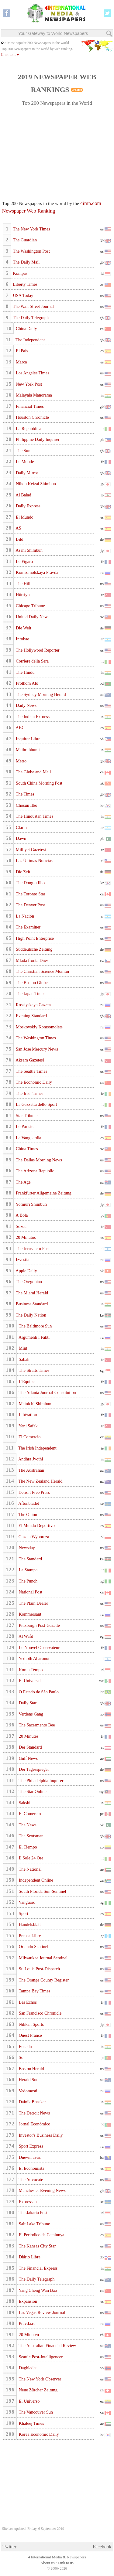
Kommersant (29, 1614)
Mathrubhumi (27, 749)
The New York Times (31, 229)
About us (47, 2563)
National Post (30, 1592)
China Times (26, 1148)
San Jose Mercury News (36, 1049)
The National (29, 1869)
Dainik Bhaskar (32, 2101)
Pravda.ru (27, 2323)
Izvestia (22, 1259)
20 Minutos (25, 1237)
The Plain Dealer (33, 1603)
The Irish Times (29, 1093)
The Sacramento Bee (36, 1724)
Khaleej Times (31, 2423)
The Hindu (25, 672)
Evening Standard (31, 1015)
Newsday (26, 1547)
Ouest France (30, 2035)
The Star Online (32, 1791)
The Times (24, 794)
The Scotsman (30, 1835)
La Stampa (27, 1569)
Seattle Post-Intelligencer (40, 2356)
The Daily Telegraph (30, 317)
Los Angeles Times (32, 372)
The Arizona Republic (34, 1170)
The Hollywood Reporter (37, 650)
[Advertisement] (57, 150)
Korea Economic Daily (38, 2434)
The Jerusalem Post (32, 1248)
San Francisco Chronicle (39, 2013)
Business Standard (31, 1303)
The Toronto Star (30, 893)
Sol (21, 2057)
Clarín (21, 827)
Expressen (27, 2201)
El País (21, 350)
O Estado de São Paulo (38, 1691)
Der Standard (30, 1747)
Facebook (102, 2546)
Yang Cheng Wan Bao (37, 2290)
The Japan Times (30, 993)
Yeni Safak (28, 1425)
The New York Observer (39, 2379)
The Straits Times (33, 1370)
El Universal (29, 1680)
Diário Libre (29, 2256)
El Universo (29, 2401)
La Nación (24, 916)
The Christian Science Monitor (42, 971)
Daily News (25, 705)
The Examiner (28, 927)
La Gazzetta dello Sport (36, 1104)
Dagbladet (27, 2367)
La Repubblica (28, 428)
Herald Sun (28, 2079)
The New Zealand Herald (39, 1481)
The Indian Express (32, 716)
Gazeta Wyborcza (33, 1536)
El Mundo (24, 517)
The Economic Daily (33, 1082)
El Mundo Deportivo (36, 1525)
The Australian (30, 1470)
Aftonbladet (28, 1503)
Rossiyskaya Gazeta (33, 1004)
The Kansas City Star (37, 2246)
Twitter (9, 2546)
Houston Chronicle (32, 417)
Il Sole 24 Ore (30, 1857)
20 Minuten (28, 2334)
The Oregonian (28, 1281)
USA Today (22, 295)
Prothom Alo (26, 683)
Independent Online (35, 1880)
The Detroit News (34, 2113)
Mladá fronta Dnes (32, 960)
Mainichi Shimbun (34, 1403)
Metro (21, 760)
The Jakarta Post (32, 2212)
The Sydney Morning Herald (40, 694)
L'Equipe (26, 1381)
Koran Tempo (30, 1669)
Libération (27, 1414)
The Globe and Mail (33, 771)
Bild (19, 539)
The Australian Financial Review (47, 2345)
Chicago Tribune (30, 605)
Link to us (66, 2563)
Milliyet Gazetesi (30, 849)
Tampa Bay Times (34, 1990)
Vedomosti (27, 2090)
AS (18, 528)
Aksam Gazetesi (29, 1060)
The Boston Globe (31, 982)
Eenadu (25, 2046)
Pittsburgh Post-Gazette (39, 1625)
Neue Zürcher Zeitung (37, 2389)
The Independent (30, 339)
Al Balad (23, 494)
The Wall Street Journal (33, 306)
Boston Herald (31, 2068)
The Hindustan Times (34, 816)
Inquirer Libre (27, 738)
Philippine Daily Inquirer (37, 439)
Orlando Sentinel (33, 1946)
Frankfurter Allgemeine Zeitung (43, 1193)
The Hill (22, 583)
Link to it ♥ (10, 55)
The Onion (27, 1514)
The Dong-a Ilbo (30, 882)
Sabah (23, 1359)
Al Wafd (25, 1636)
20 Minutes (28, 1736)
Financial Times (29, 406)
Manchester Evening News (42, 2190)
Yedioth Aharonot (33, 1658)
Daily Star (27, 1702)
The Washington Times (35, 1037)
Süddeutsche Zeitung (34, 949)
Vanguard (26, 1902)
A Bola (21, 1215)
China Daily (26, 328)
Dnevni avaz (29, 2157)
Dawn (20, 838)
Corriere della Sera (32, 661)
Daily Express (27, 505)
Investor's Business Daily (40, 2135)
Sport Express (30, 2146)
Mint (22, 1348)
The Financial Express (37, 2268)
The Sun (22, 450)
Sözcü (21, 1226)
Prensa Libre (29, 1935)
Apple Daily (26, 1270)
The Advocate (30, 2179)
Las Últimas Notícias (34, 860)
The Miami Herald (31, 1292)
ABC (20, 727)
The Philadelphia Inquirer (40, 1780)
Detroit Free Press (33, 1492)
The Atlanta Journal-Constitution (47, 1392)
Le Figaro (24, 561)
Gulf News (28, 1758)
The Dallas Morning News (38, 1159)
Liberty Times (24, 284)
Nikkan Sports (31, 2024)
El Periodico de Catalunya (41, 2234)
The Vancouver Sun (35, 2412)
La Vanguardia (28, 1137)
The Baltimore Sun (35, 1326)
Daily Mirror (26, 472)
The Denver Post (30, 904)
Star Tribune (26, 1115)
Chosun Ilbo (26, 805)
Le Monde (24, 461)
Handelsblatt (29, 1924)
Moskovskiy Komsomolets (39, 1026)
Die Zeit (22, 871)
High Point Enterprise (34, 938)
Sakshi (24, 1802)
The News (27, 1824)
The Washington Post (31, 251)
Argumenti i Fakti (34, 1337)
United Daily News (32, 616)
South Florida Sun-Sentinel (42, 1891)
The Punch (27, 1581)
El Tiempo (27, 1847)
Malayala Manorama (33, 395)
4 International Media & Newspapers (57, 2557)
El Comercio (28, 1436)
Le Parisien (25, 1126)
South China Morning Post (39, 783)
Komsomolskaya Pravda (36, 572)
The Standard (30, 1558)
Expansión (27, 2301)
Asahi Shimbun (29, 550)
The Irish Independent (37, 1448)
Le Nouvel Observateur (39, 1647)
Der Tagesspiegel (33, 1769)
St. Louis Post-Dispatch (39, 1968)
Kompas (19, 273)
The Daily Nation (30, 1315)
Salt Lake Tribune (34, 2223)
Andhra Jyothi (30, 1459)
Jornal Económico (34, 2123)
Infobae (22, 638)
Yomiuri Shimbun (31, 1204)
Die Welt (23, 627)
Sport (23, 1913)
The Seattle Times (31, 1071)
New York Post (28, 384)
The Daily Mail (26, 262)
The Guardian (24, 239)
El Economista (31, 2168)
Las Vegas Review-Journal (41, 2312)
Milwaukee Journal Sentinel (42, 1957)
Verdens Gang (30, 1714)
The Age (23, 1182)
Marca (21, 361)
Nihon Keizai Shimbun (35, 483)
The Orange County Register (43, 1980)
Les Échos (27, 2002)
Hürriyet (23, 594)
